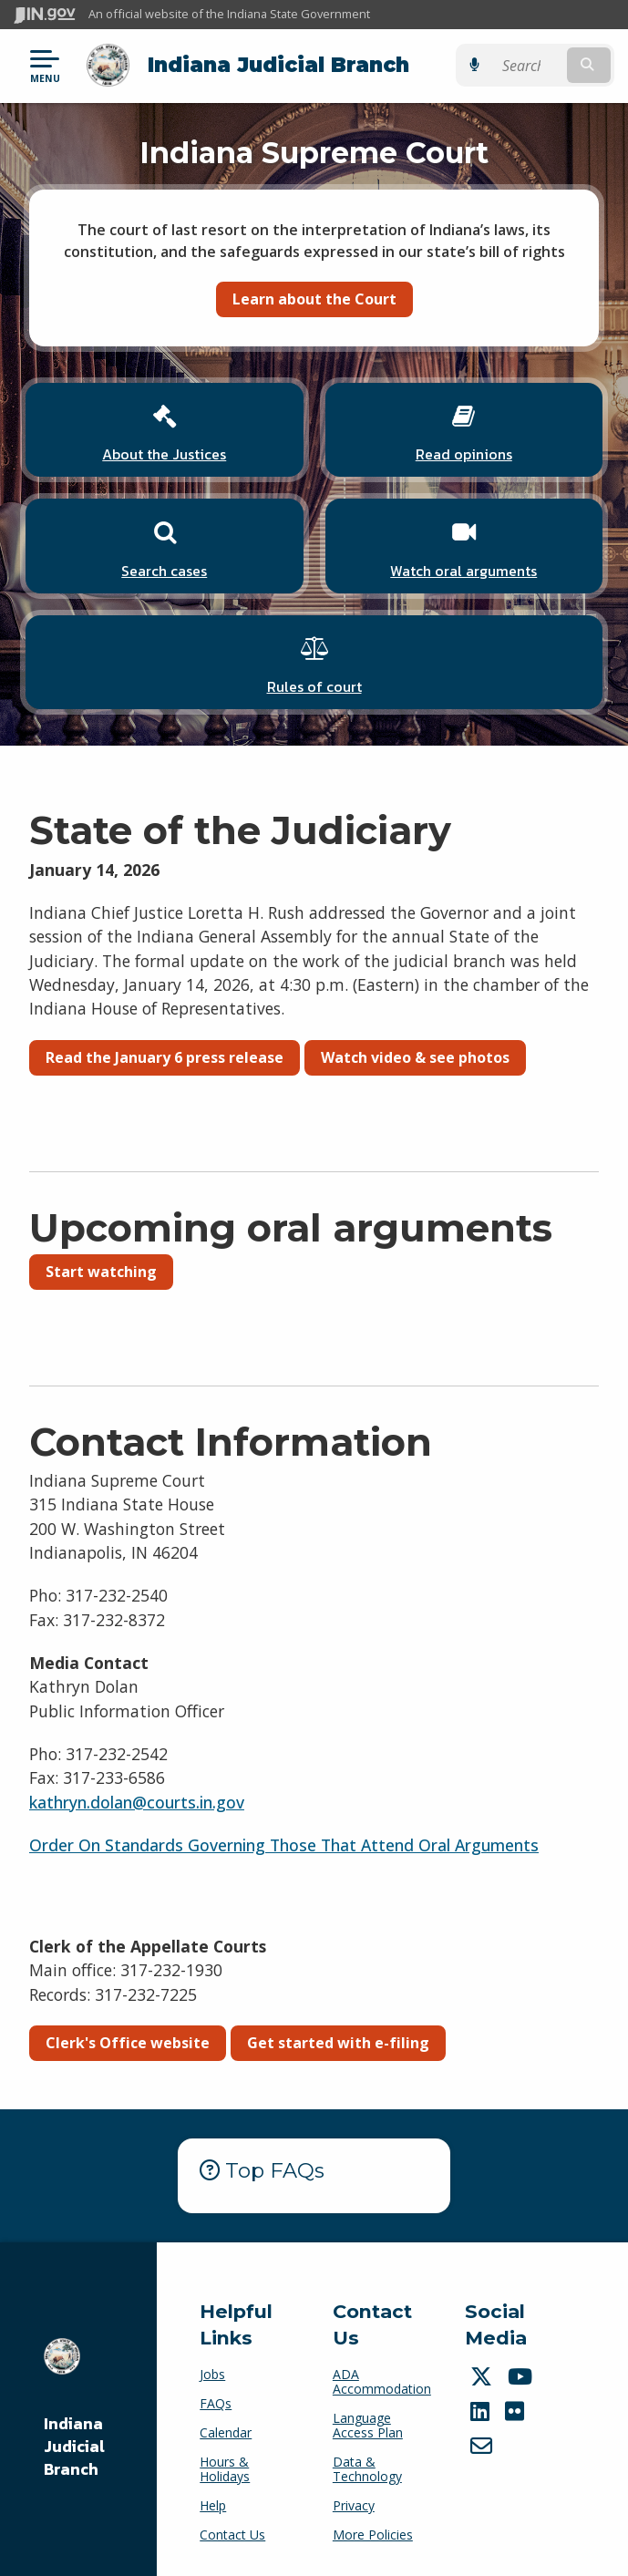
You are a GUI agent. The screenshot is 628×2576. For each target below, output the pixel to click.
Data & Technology (367, 2469)
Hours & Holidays (225, 2469)
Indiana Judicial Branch (278, 64)
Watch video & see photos (415, 1057)
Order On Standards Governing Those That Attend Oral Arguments (284, 1845)
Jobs (212, 2374)
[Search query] (528, 65)
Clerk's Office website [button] (128, 2043)
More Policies (373, 2534)
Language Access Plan (368, 2425)
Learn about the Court (314, 299)
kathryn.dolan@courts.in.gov (136, 1802)
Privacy (354, 2505)
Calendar (226, 2432)
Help (213, 2505)
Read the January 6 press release (164, 1057)
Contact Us (232, 2534)
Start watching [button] (101, 1272)
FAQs (216, 2403)
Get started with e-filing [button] (338, 2043)
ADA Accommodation (382, 2381)
